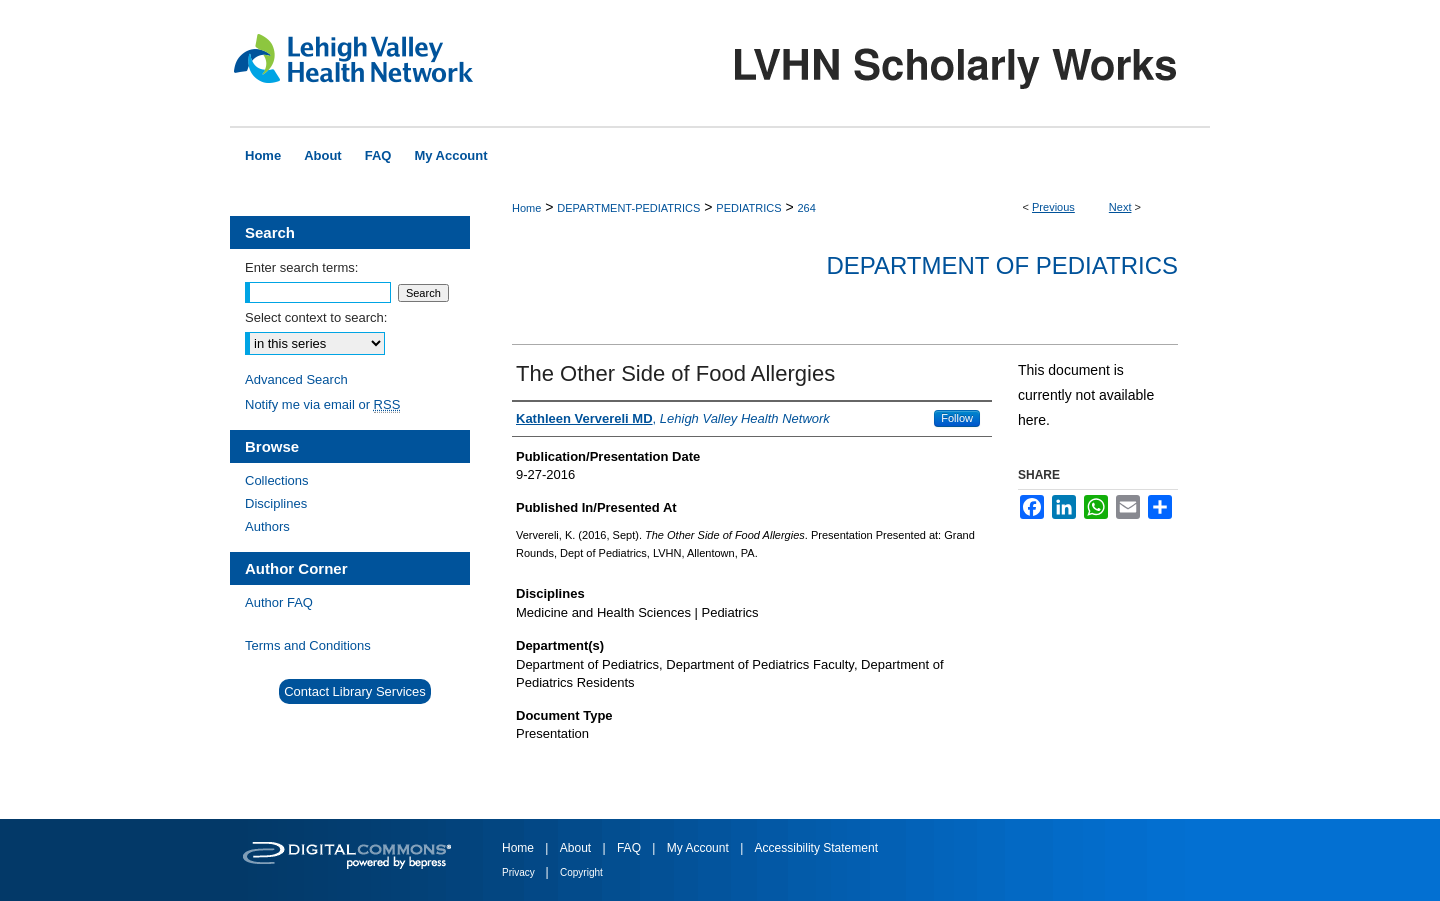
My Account (699, 848)
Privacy (520, 872)
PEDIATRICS (748, 208)
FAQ (630, 848)
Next (1120, 207)
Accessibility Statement (816, 848)
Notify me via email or (322, 404)
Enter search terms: (301, 267)
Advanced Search (296, 379)
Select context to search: (316, 317)
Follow (957, 418)
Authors (267, 526)
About (577, 848)
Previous (1053, 207)
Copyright (581, 872)
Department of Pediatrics (1002, 265)
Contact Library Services (355, 691)
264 (806, 208)
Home (526, 208)
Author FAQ (279, 602)
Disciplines (276, 503)
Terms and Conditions (308, 645)
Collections (277, 480)
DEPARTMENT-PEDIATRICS (628, 208)
